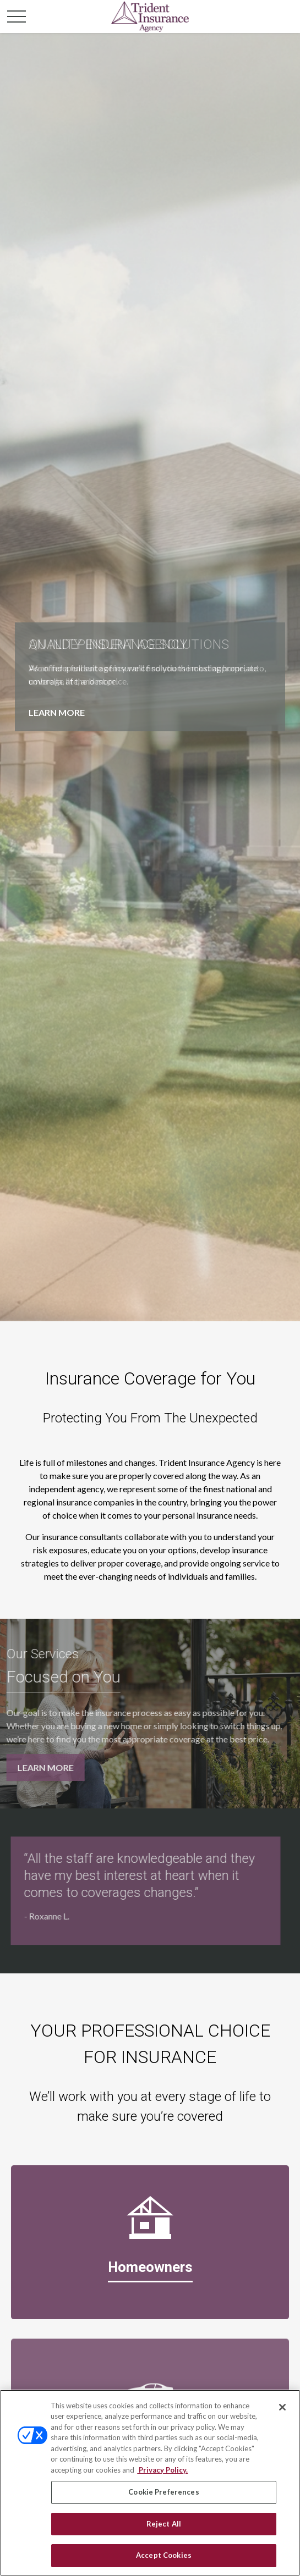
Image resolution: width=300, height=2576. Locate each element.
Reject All (163, 2523)
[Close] (282, 2407)
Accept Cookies (164, 2555)
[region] (150, 2483)
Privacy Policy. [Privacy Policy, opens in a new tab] (162, 2469)
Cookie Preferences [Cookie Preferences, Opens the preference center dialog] (163, 2491)
